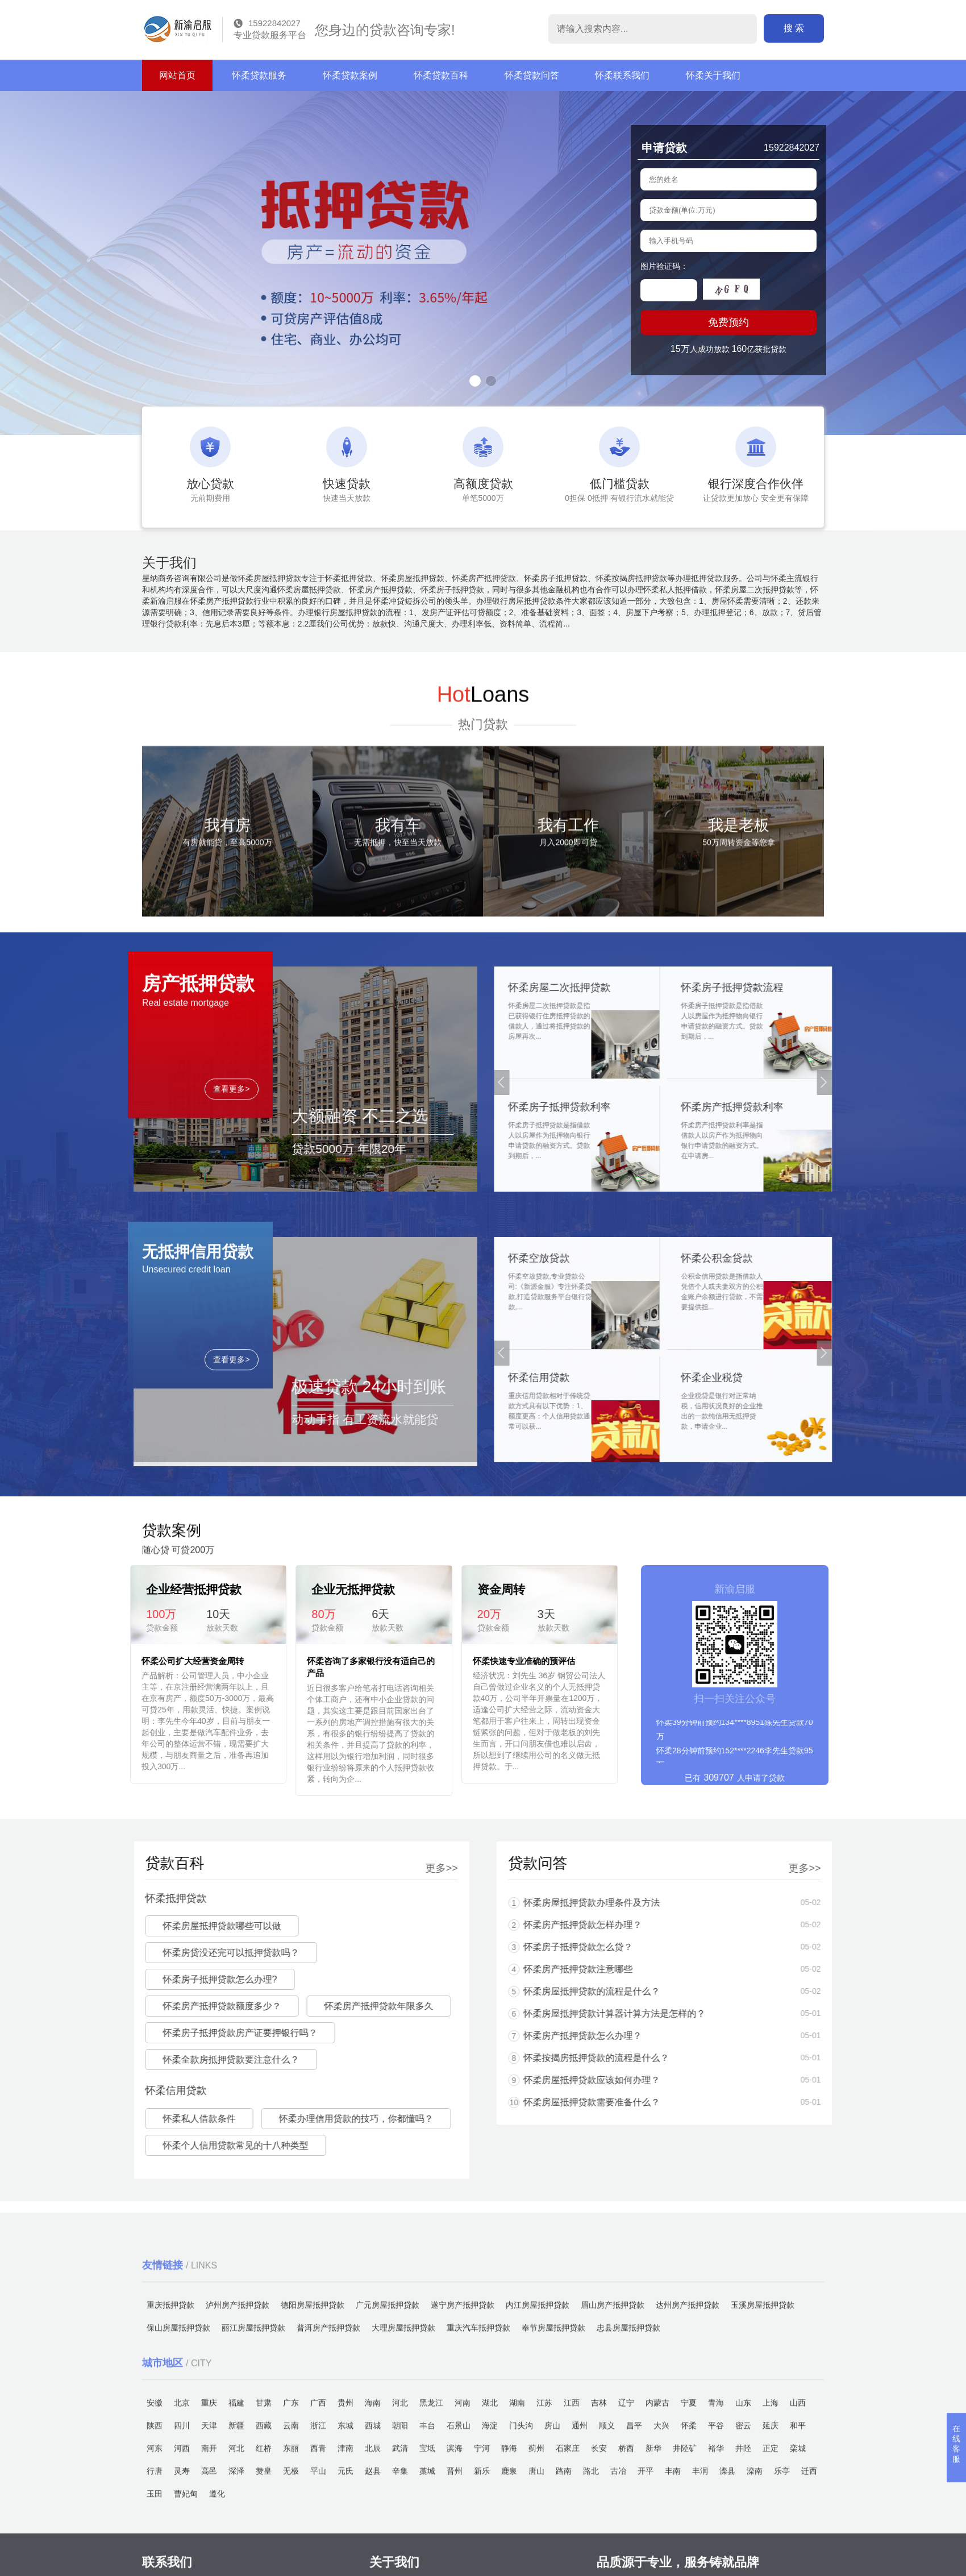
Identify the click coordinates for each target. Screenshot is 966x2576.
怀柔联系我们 (622, 75)
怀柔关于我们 (713, 75)
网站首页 (177, 75)
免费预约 (728, 322)
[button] (475, 381)
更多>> (125, 1868)
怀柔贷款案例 (350, 75)
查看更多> (231, 1246)
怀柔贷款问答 (532, 75)
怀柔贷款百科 (441, 75)
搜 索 (794, 28)
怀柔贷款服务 (259, 75)
